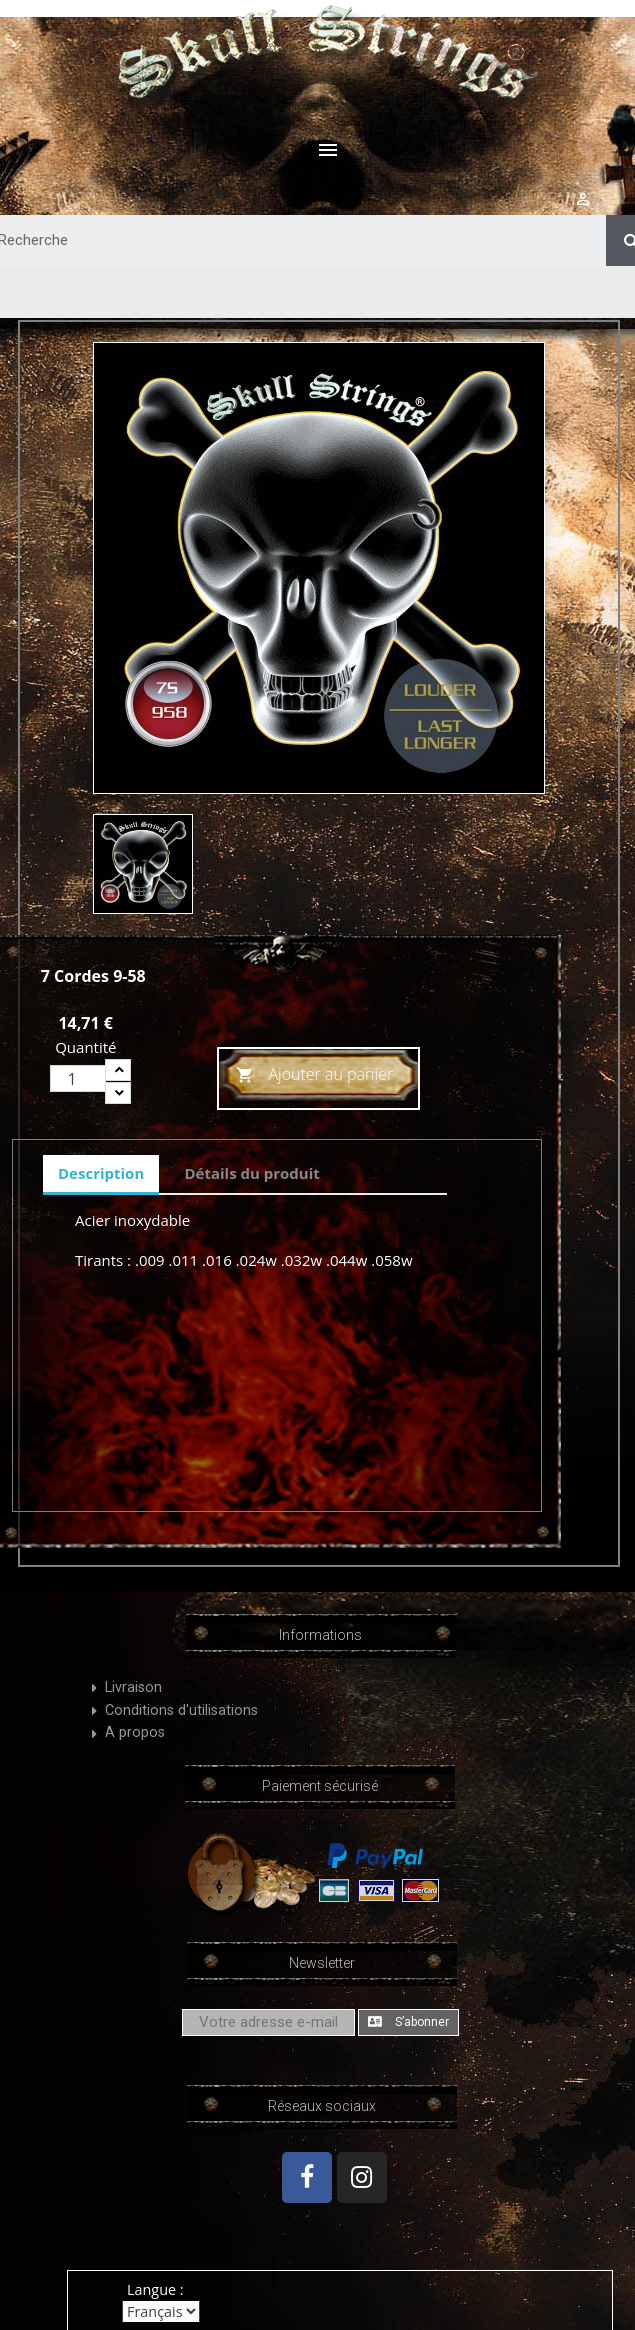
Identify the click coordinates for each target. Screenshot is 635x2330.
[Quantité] (78, 1078)
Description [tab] (101, 1173)
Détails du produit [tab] (251, 1173)
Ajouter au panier (314, 1075)
